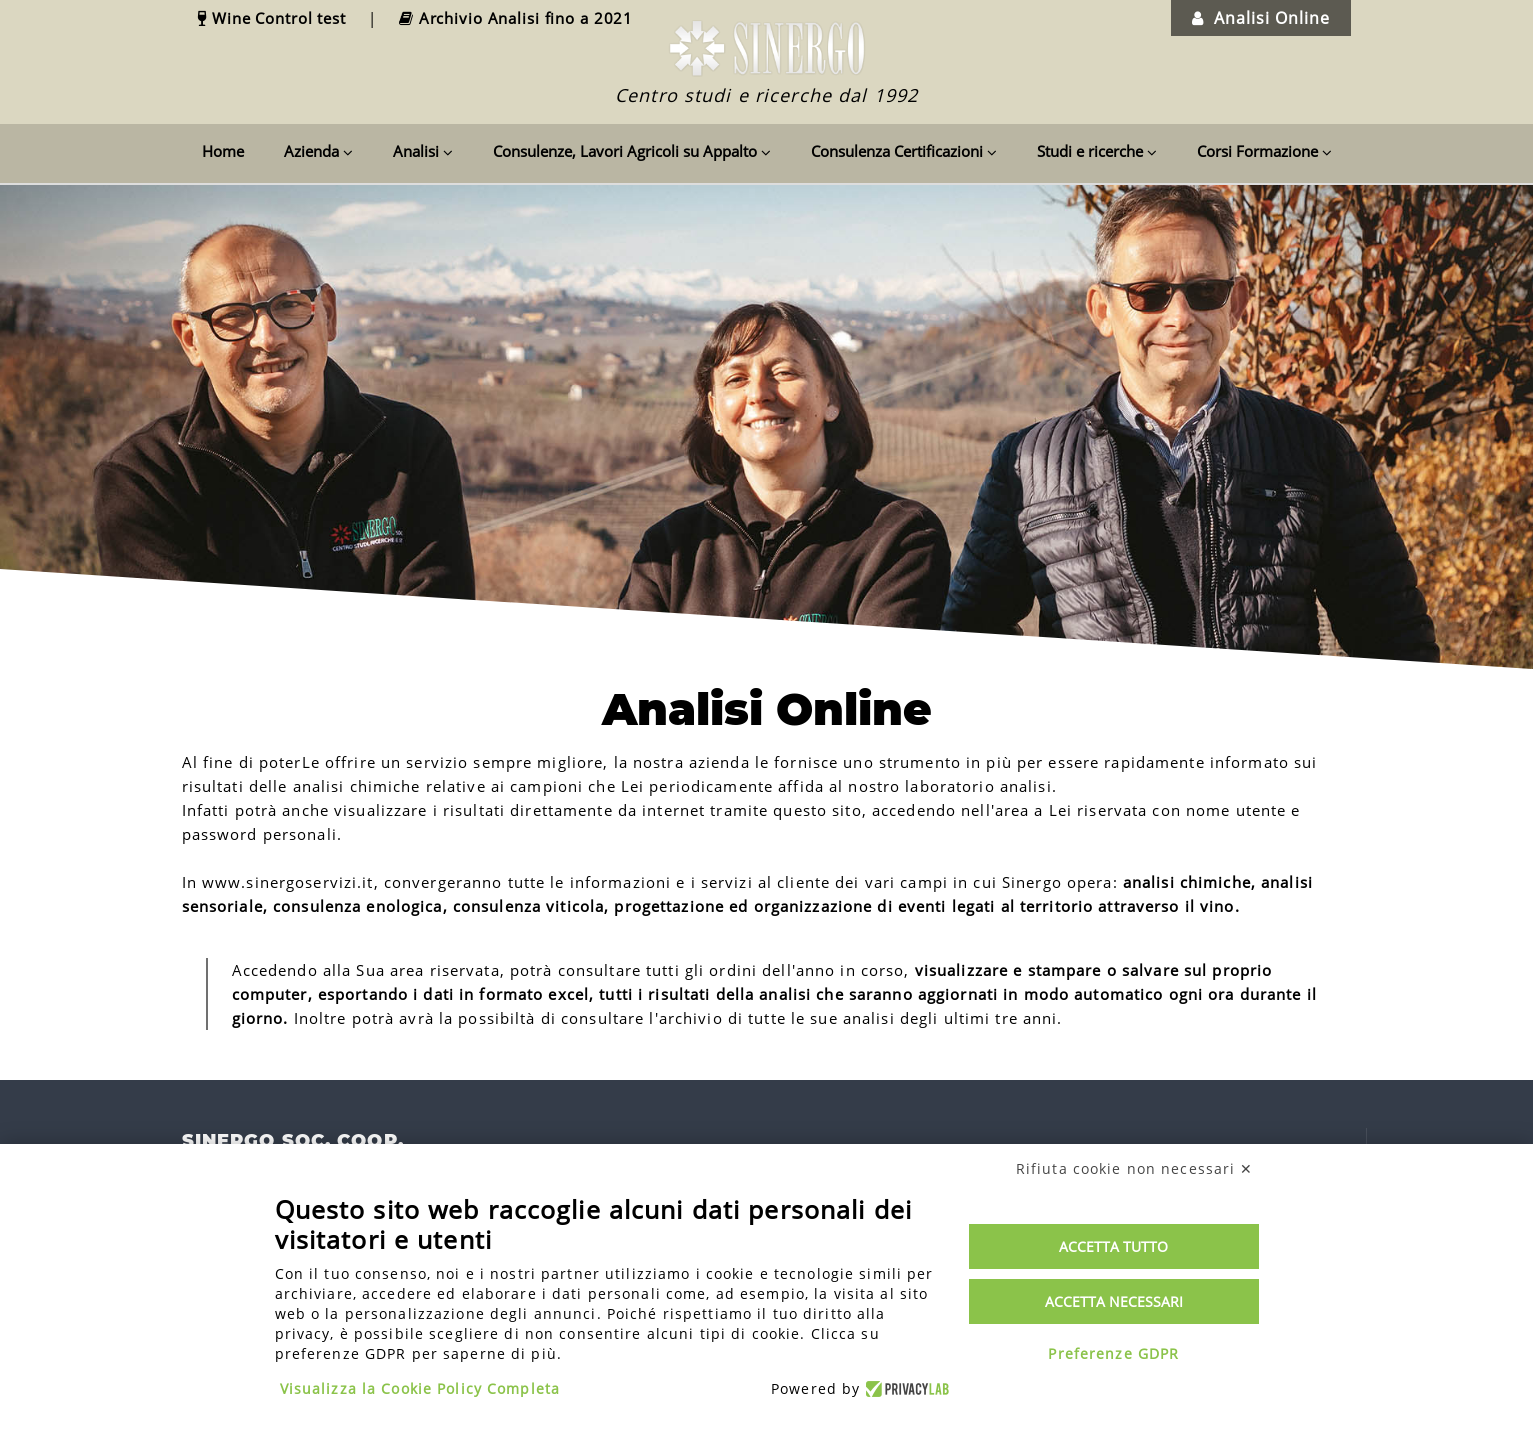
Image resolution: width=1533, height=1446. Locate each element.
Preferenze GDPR (1113, 1353)
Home (223, 151)
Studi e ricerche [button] (1097, 151)
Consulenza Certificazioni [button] (904, 151)
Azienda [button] (318, 151)
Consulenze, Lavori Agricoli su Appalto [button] (632, 151)
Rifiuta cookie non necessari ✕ (1135, 1168)
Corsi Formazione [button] (1264, 151)
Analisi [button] (423, 151)
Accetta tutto (1113, 1246)
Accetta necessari (1114, 1301)
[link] (247, 18)
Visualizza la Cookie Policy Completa (420, 1388)
